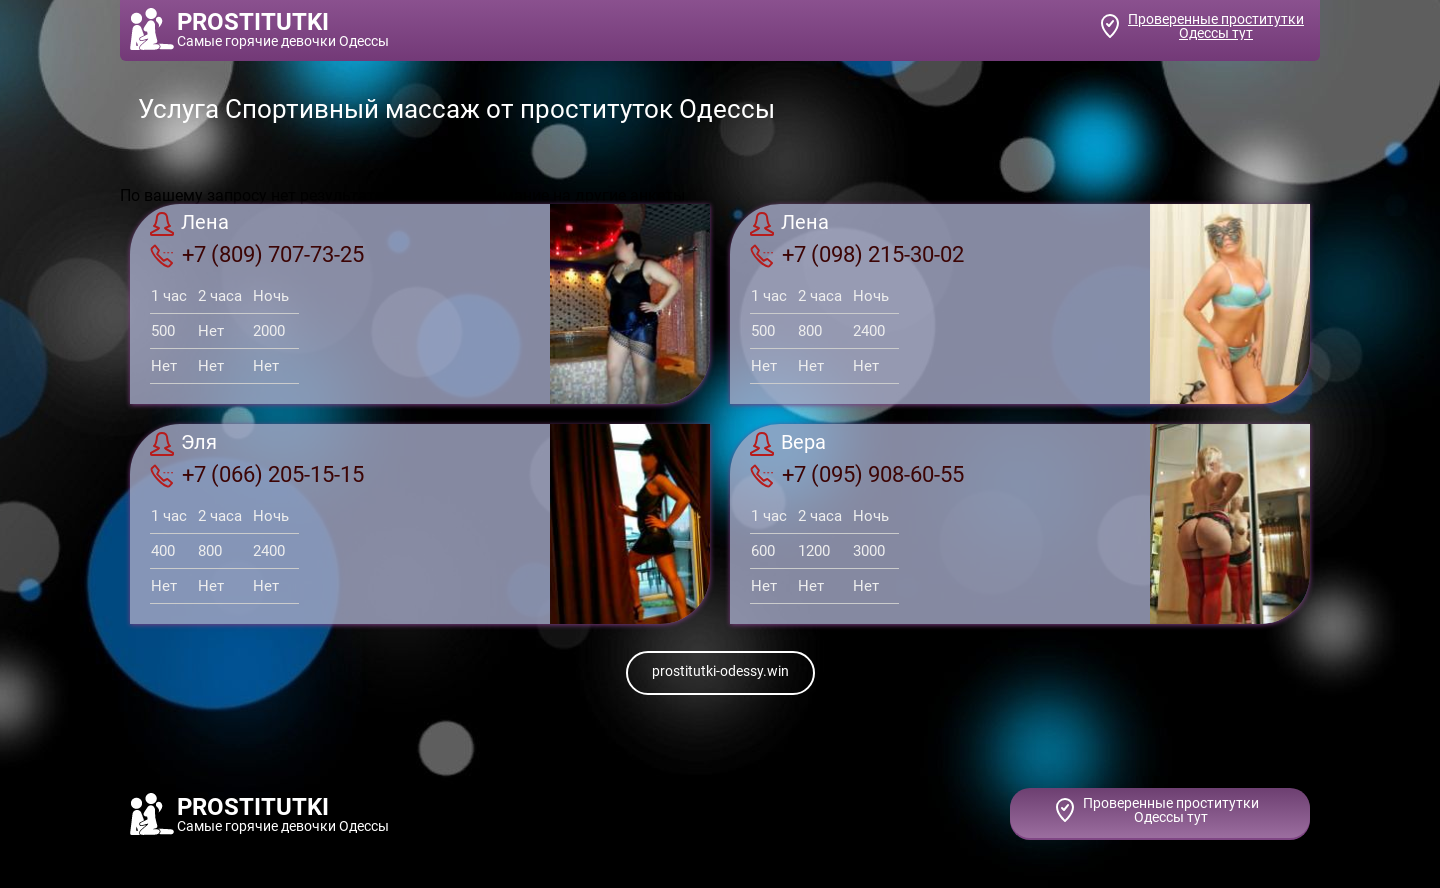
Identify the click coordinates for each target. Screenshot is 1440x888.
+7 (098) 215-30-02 (857, 255)
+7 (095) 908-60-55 (857, 475)
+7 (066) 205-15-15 (257, 475)
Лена (189, 224)
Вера (788, 444)
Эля (183, 444)
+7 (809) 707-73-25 (257, 255)
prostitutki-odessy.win (720, 671)
